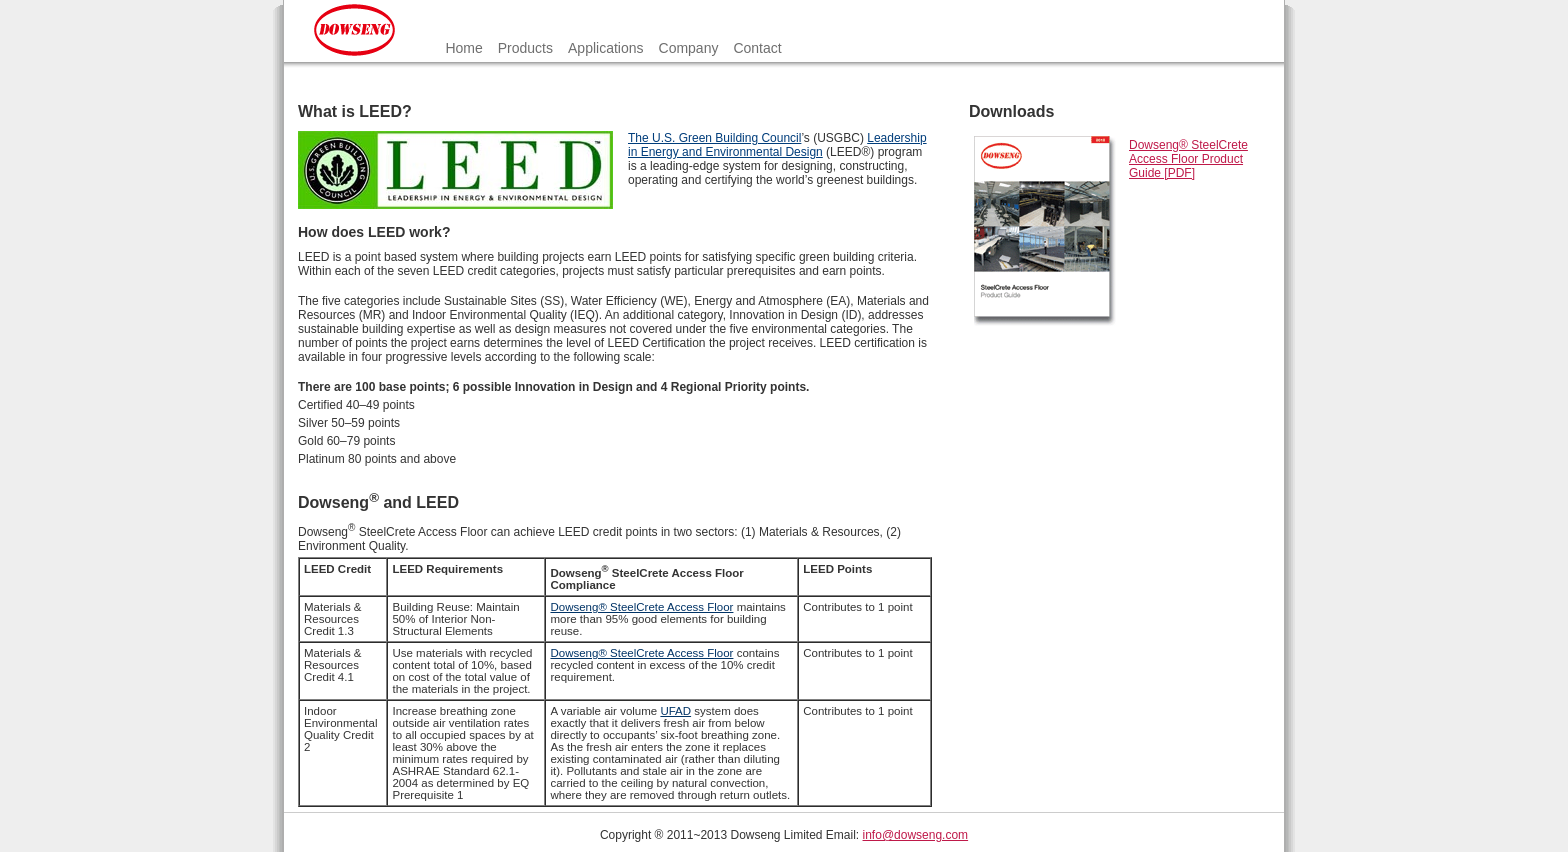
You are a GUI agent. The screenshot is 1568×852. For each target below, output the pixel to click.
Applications (606, 48)
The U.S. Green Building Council (714, 138)
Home (463, 48)
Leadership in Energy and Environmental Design (777, 145)
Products (525, 48)
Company (689, 48)
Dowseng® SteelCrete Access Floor (641, 607)
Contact (757, 48)
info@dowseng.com (916, 835)
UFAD (675, 711)
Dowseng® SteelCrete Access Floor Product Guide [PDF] (1188, 159)
